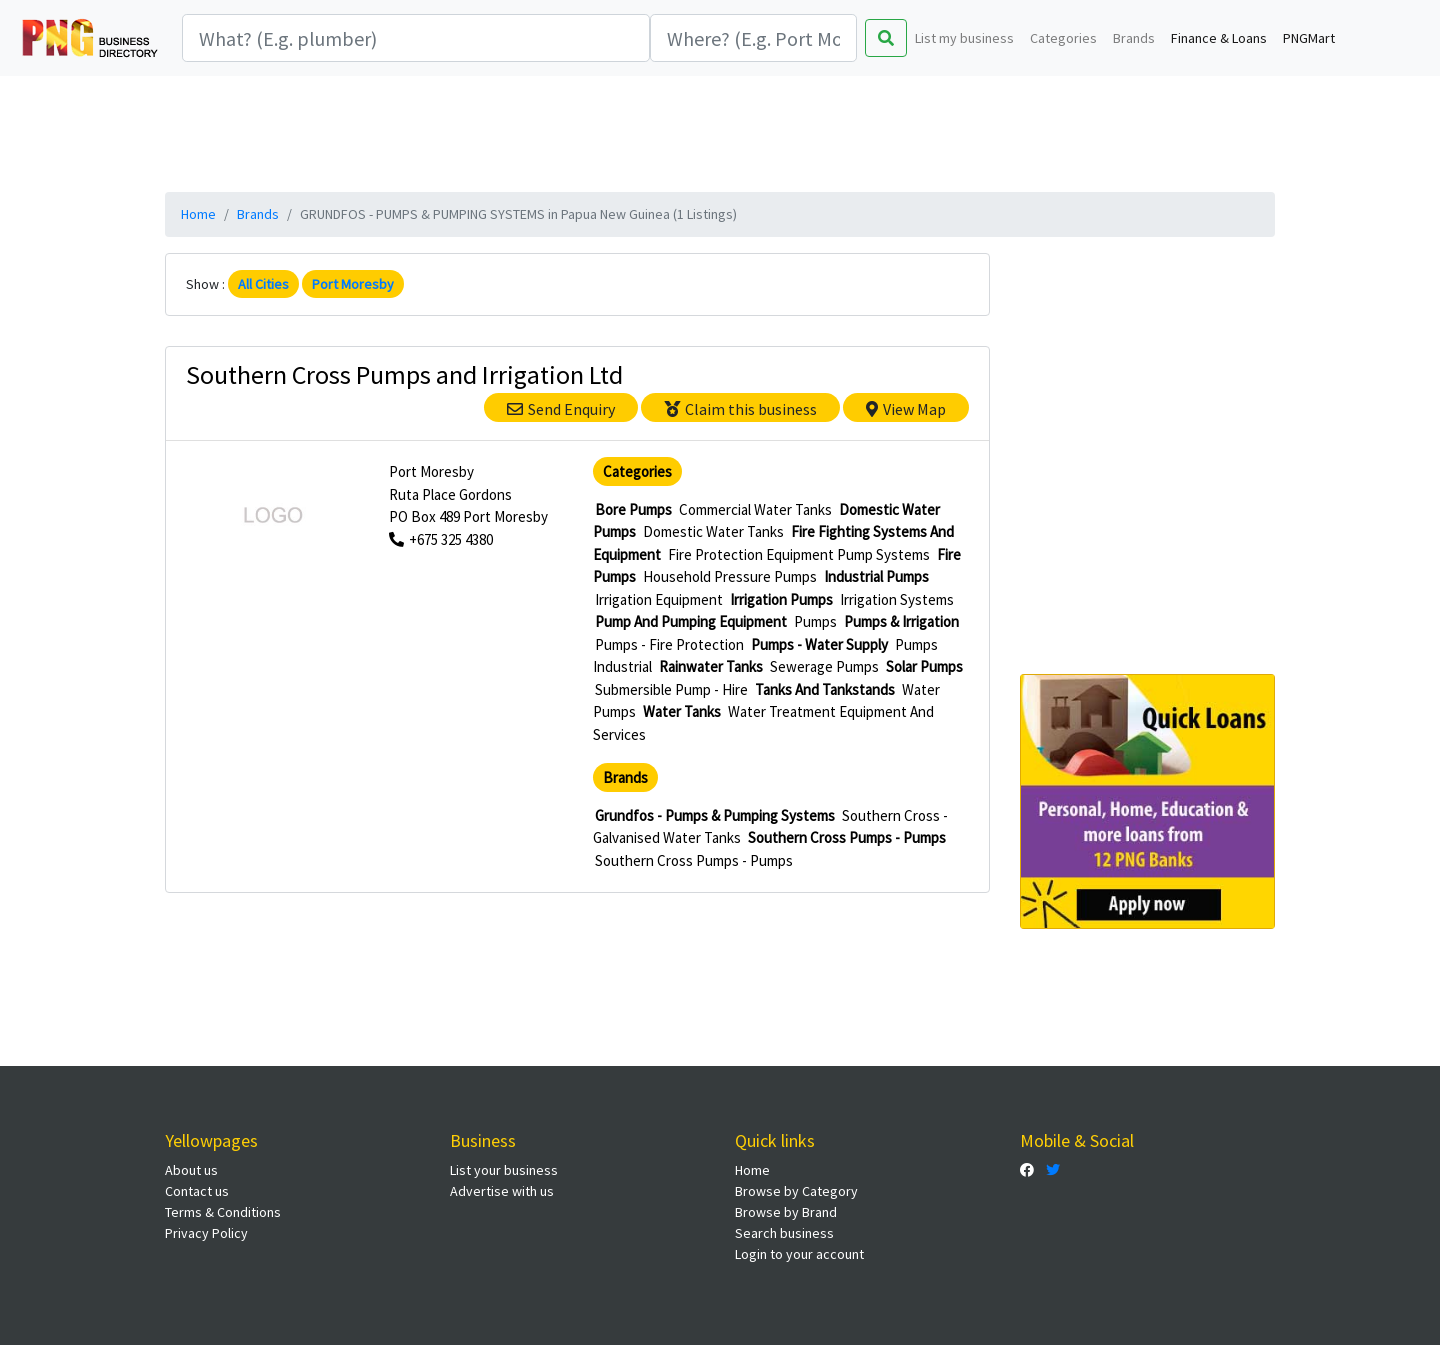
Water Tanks (682, 711)
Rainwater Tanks (711, 666)
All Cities (263, 284)
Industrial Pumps (876, 576)
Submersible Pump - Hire (671, 689)
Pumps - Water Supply (819, 644)
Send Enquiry (561, 409)
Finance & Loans (1219, 38)
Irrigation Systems (897, 599)
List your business (504, 1170)
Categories (1063, 38)
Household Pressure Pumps (730, 576)
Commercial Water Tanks (755, 509)
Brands (1134, 38)
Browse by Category (796, 1191)
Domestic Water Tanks (713, 531)
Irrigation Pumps (781, 599)
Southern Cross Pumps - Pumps (847, 837)
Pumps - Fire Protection (669, 644)
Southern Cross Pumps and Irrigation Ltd (404, 374)
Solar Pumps (924, 666)
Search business (784, 1233)
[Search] (416, 38)
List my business (964, 38)
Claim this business (740, 409)
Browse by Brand (786, 1212)
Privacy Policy (206, 1233)
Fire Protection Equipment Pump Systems (799, 554)
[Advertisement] (720, 131)
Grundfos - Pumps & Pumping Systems (715, 815)
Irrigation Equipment (659, 599)
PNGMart (1309, 38)
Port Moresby (353, 284)
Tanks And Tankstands (825, 689)
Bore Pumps (633, 509)
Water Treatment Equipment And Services (763, 723)
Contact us (197, 1191)
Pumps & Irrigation (901, 621)
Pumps (815, 621)
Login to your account (799, 1254)
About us (191, 1170)
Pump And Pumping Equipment (691, 621)
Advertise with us (502, 1191)
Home (198, 214)
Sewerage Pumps (824, 666)
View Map (906, 409)
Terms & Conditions (223, 1212)
